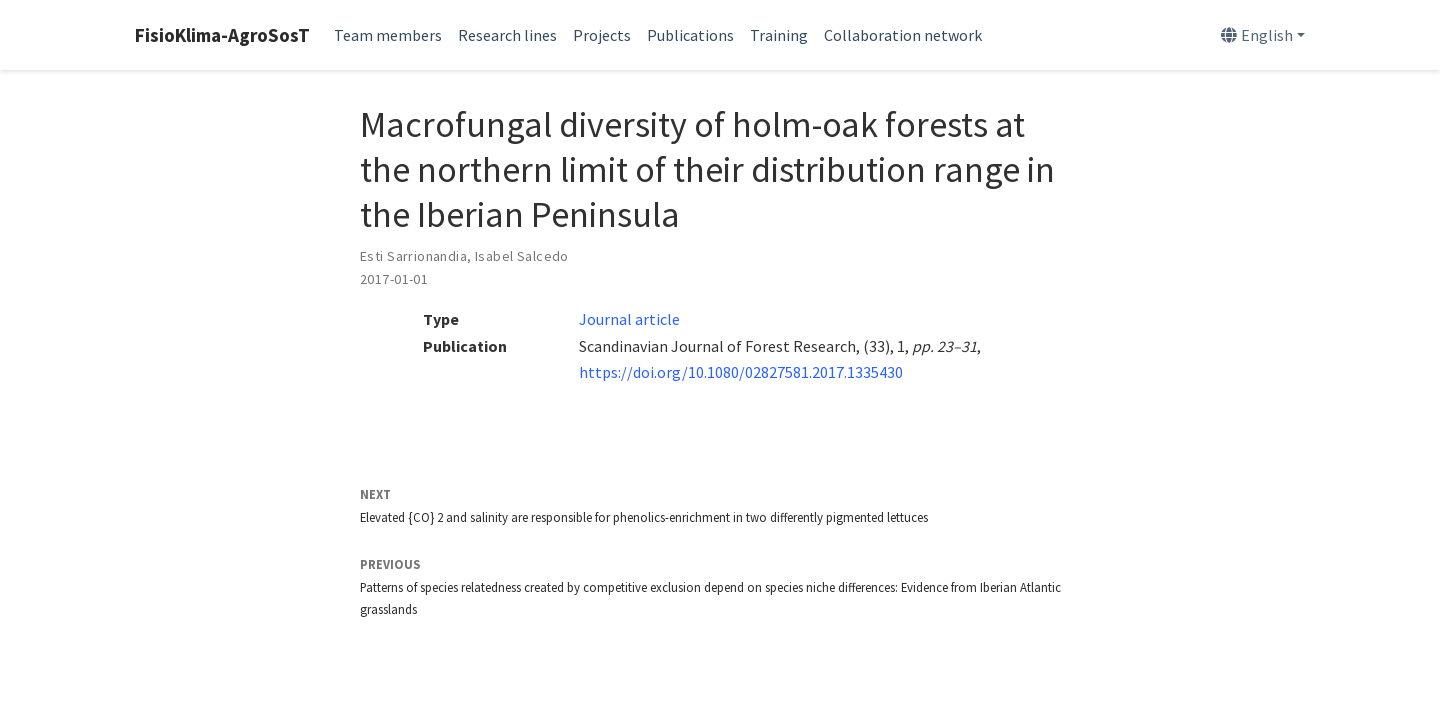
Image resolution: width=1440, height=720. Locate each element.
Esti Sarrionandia (413, 256)
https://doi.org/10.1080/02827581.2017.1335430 (741, 372)
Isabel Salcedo (522, 256)
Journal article (629, 319)
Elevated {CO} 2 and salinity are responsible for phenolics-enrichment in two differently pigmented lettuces (644, 517)
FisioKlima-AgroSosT (222, 35)
